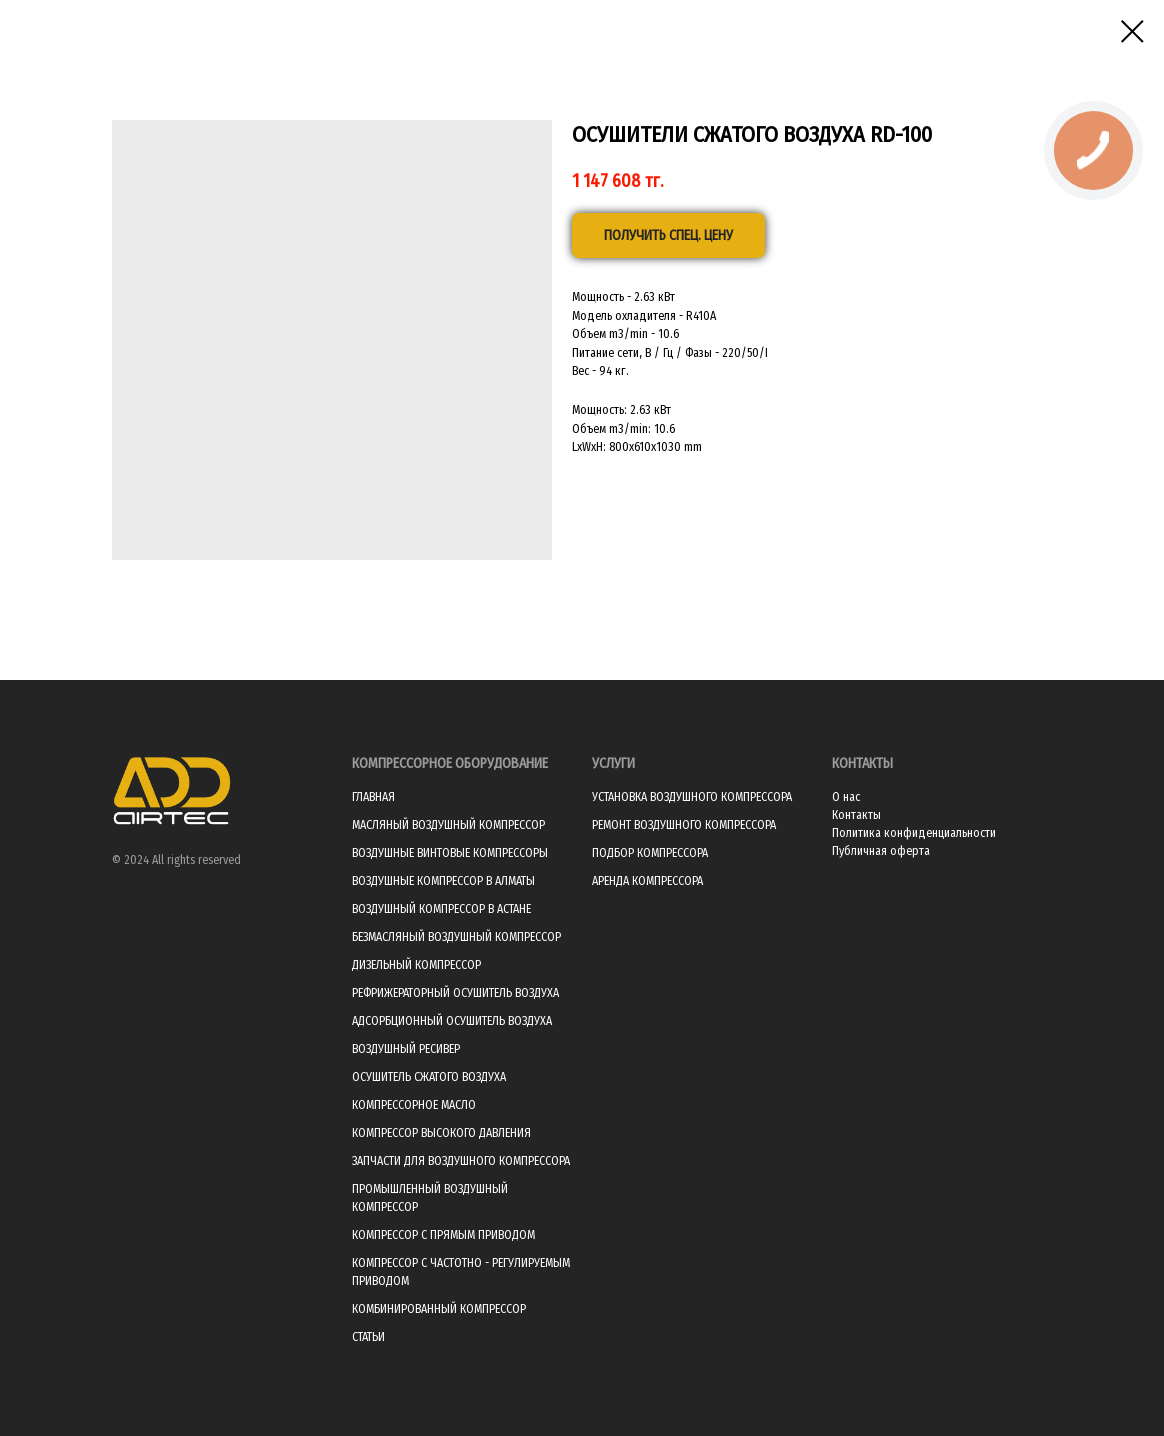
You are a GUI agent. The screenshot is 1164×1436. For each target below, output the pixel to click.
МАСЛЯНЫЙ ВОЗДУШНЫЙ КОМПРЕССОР (448, 825)
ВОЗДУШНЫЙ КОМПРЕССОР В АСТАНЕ (441, 909)
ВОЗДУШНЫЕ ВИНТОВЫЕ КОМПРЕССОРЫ (450, 853)
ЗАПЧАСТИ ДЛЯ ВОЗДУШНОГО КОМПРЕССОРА (461, 1161)
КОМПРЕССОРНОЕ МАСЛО (414, 1105)
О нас (846, 797)
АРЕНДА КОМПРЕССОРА (647, 881)
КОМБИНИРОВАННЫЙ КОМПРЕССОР (439, 1309)
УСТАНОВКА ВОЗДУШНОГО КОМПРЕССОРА (692, 797)
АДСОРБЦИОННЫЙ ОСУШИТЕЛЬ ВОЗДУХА (452, 1021)
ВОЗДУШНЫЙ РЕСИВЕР (406, 1049)
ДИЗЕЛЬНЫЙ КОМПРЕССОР (416, 965)
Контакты (856, 815)
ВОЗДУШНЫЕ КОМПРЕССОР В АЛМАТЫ (443, 881)
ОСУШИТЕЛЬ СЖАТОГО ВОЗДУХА (429, 1077)
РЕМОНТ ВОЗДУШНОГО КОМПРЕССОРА (684, 825)
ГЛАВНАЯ (373, 797)
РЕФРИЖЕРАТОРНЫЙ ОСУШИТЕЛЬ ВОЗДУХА (455, 993)
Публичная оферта (881, 851)
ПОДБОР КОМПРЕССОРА (650, 853)
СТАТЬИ (368, 1337)
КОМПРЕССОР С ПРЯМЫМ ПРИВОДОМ (443, 1235)
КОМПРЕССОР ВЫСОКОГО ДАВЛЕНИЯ (441, 1133)
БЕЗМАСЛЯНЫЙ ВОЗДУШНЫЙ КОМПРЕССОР (456, 937)
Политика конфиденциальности (914, 833)
